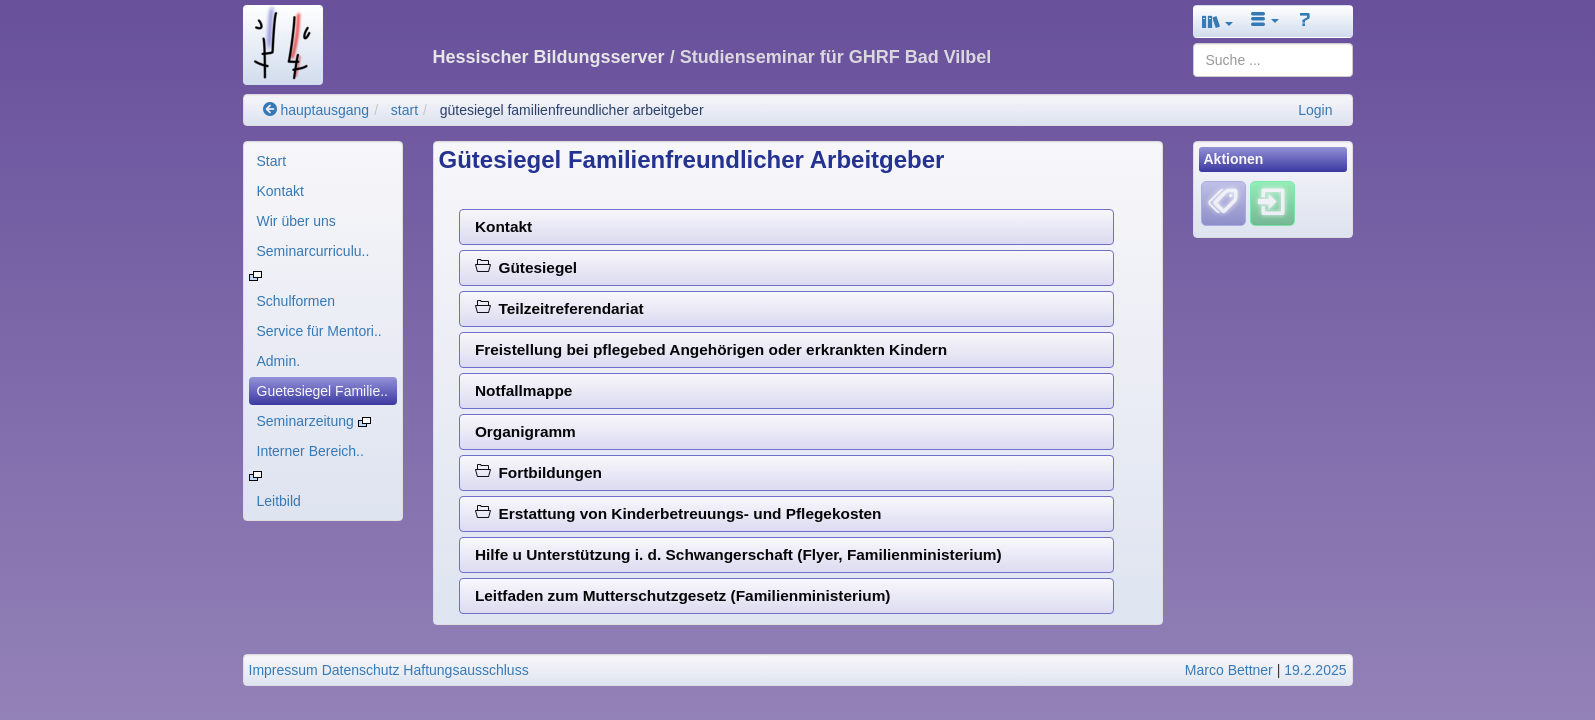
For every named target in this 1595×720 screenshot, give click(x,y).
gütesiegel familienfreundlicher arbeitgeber (572, 110)
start (404, 110)
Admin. (279, 361)
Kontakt (280, 191)
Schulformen (296, 301)
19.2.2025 (1315, 670)
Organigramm (525, 431)
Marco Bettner (1229, 670)
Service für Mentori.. (319, 331)
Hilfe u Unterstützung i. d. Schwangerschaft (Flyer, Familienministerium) (738, 554)
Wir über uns (296, 221)
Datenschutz (361, 670)
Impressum (283, 670)
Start (272, 161)
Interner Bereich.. (310, 451)
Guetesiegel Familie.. (323, 391)
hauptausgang (316, 110)
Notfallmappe (523, 390)
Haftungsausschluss (465, 670)
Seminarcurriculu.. (313, 251)
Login (1315, 110)
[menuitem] (323, 161)
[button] (1218, 21)
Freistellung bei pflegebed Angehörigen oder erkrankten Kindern (711, 349)
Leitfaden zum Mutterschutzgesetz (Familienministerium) (683, 595)
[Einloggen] (1272, 203)
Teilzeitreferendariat (559, 308)
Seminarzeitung (314, 421)
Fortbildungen (538, 472)
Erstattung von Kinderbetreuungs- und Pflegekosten (678, 513)
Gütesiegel (526, 267)
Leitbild (279, 501)
